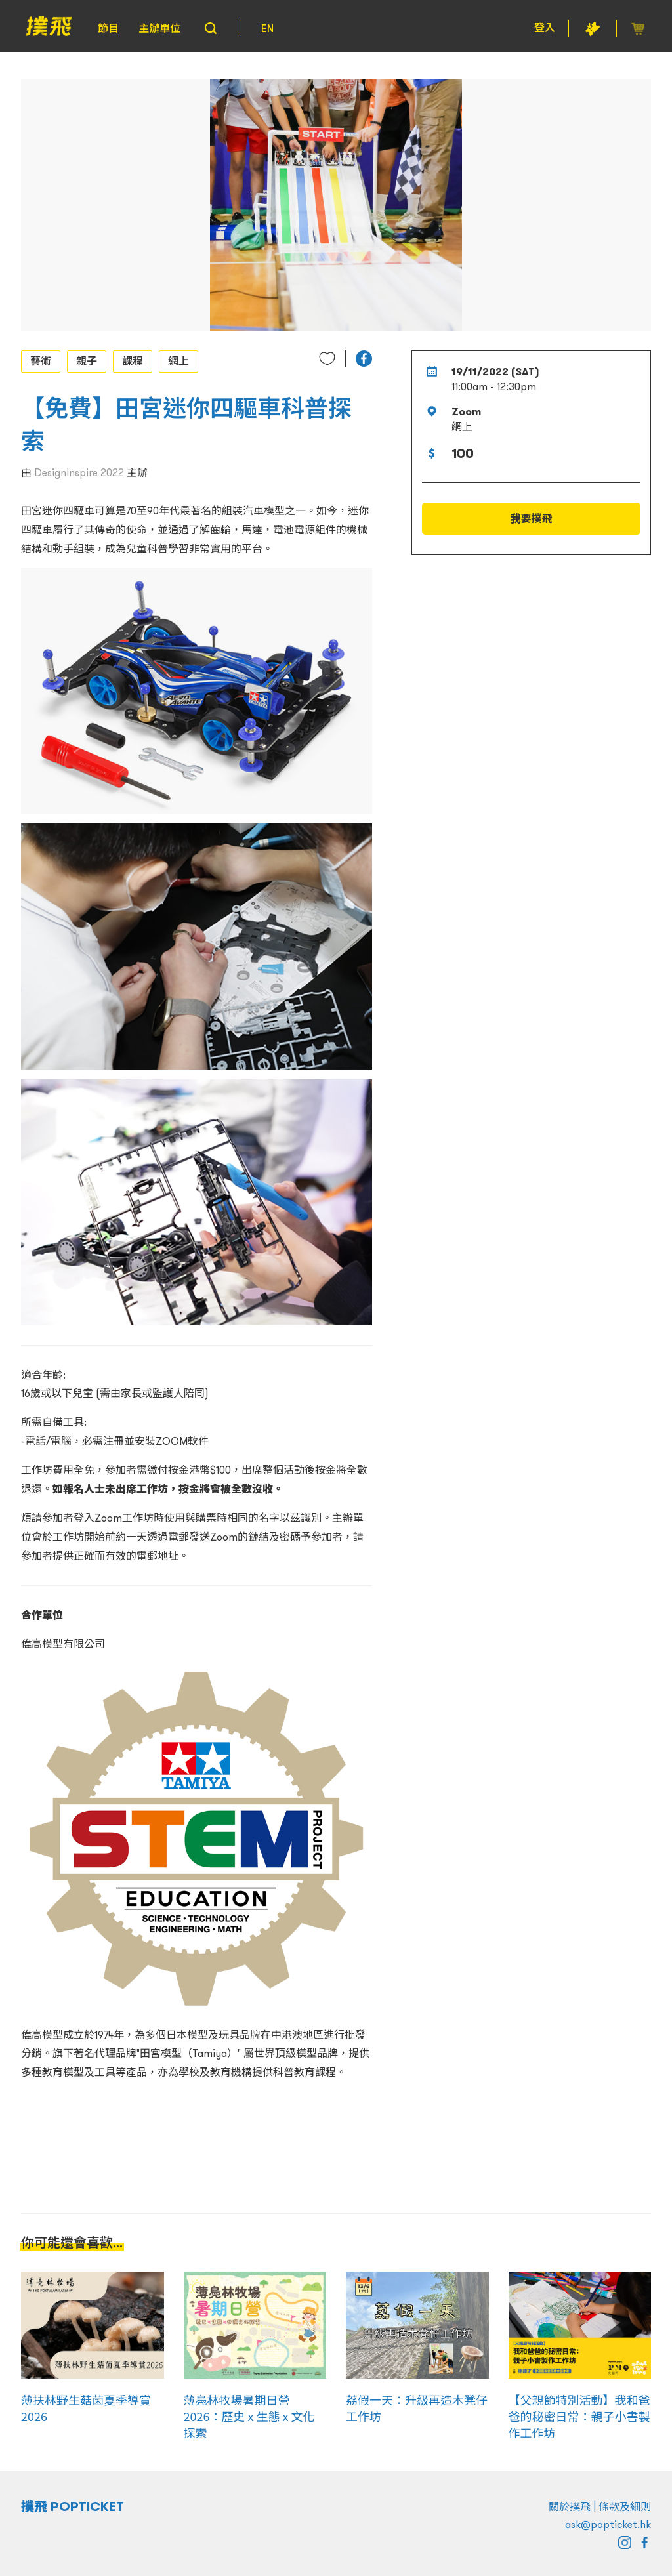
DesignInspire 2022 (79, 472)
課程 (132, 360)
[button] (364, 358)
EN (267, 28)
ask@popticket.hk (608, 2524)
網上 (178, 360)
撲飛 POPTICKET (72, 2506)
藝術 (40, 360)
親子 (86, 360)
